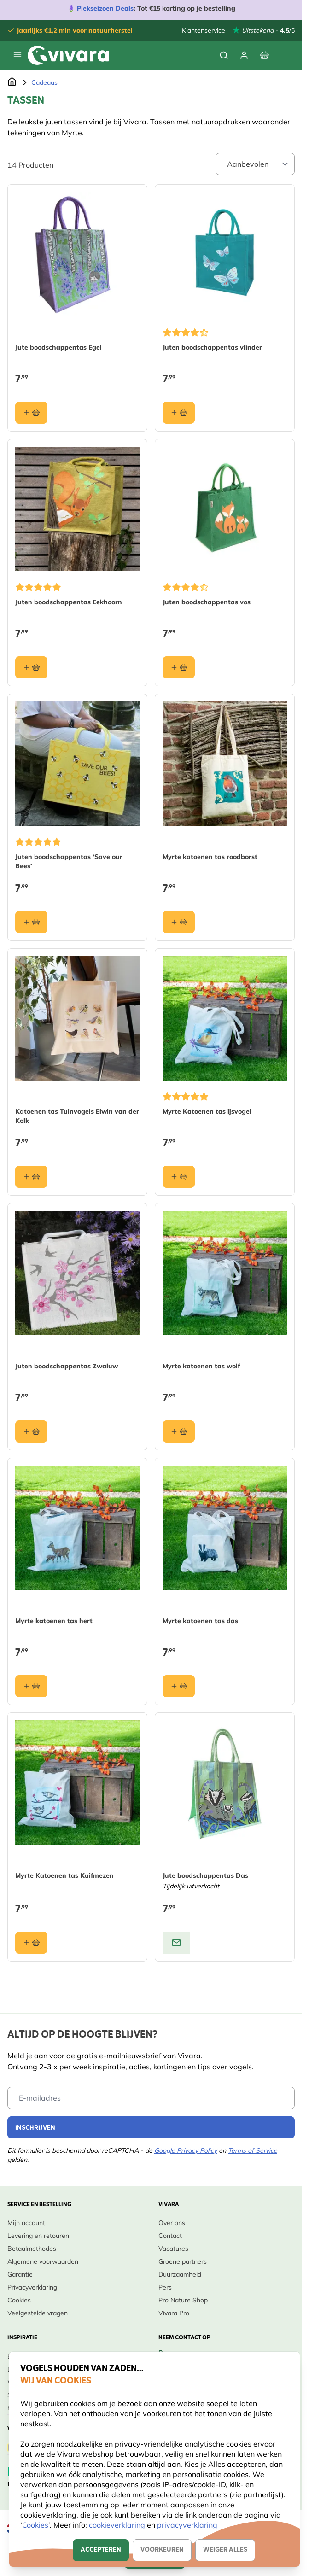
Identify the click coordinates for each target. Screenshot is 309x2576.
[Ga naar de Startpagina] (12, 82)
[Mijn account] (244, 55)
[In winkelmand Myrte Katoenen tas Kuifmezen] (31, 1943)
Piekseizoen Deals (105, 8)
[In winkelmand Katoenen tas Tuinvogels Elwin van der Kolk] (31, 1177)
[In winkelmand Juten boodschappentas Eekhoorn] (31, 667)
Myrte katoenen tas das (200, 1621)
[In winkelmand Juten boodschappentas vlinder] (179, 413)
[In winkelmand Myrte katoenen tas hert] (31, 1686)
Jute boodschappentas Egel (58, 347)
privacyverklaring (187, 2524)
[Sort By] (255, 164)
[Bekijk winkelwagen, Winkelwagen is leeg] (264, 55)
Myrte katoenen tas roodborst (210, 857)
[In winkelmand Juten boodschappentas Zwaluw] (31, 1431)
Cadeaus (44, 82)
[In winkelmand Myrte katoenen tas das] (179, 1686)
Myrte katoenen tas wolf (201, 1366)
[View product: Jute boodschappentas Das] (176, 1943)
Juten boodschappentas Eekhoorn (68, 602)
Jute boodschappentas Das (205, 1875)
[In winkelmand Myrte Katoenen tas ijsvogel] (179, 1177)
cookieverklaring (118, 2524)
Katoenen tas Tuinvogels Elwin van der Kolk (77, 1116)
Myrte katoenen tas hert (54, 1621)
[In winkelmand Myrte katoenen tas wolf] (179, 1431)
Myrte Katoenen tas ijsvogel (207, 1111)
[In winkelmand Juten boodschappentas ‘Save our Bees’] (31, 922)
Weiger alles (225, 2550)
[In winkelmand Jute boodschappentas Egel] (31, 413)
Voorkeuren (162, 2550)
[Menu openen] (17, 54)
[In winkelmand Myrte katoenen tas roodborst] (179, 922)
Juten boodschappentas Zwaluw (66, 1366)
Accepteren (101, 2550)
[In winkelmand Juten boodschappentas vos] (179, 667)
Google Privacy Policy (185, 2150)
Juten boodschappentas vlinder (212, 347)
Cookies (35, 2524)
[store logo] (68, 55)
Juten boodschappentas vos (207, 602)
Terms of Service (252, 2150)
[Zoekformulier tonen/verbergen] (224, 55)
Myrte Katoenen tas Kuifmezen (64, 1875)
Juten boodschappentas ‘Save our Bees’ (68, 861)
